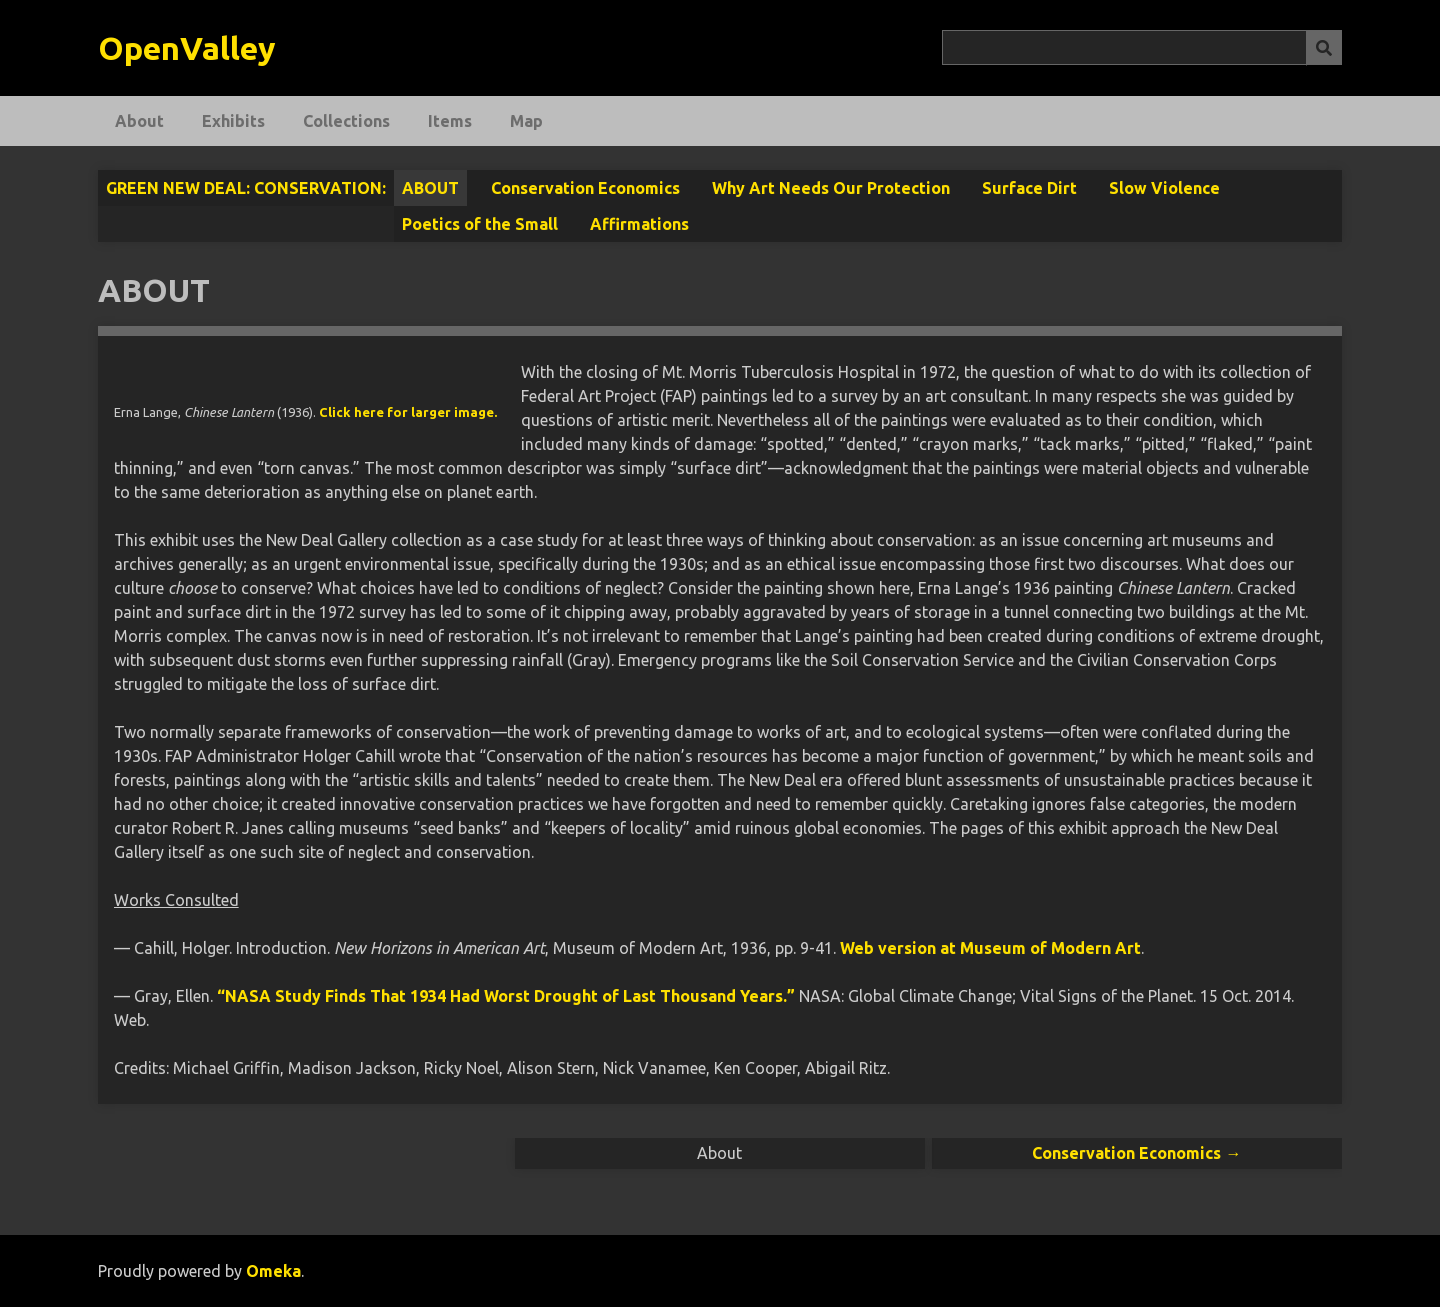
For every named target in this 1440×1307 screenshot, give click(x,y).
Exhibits (233, 121)
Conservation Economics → (1136, 1153)
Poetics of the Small (480, 224)
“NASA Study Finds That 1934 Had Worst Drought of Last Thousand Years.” (506, 996)
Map (526, 121)
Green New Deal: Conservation (244, 188)
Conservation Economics (585, 188)
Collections (346, 121)
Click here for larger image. (408, 412)
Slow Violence (1164, 188)
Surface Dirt (1029, 188)
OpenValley (187, 48)
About (139, 121)
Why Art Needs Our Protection (831, 188)
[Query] (1142, 47)
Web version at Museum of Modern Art (990, 948)
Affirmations (639, 224)
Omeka (273, 1271)
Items (450, 121)
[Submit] (1324, 47)
